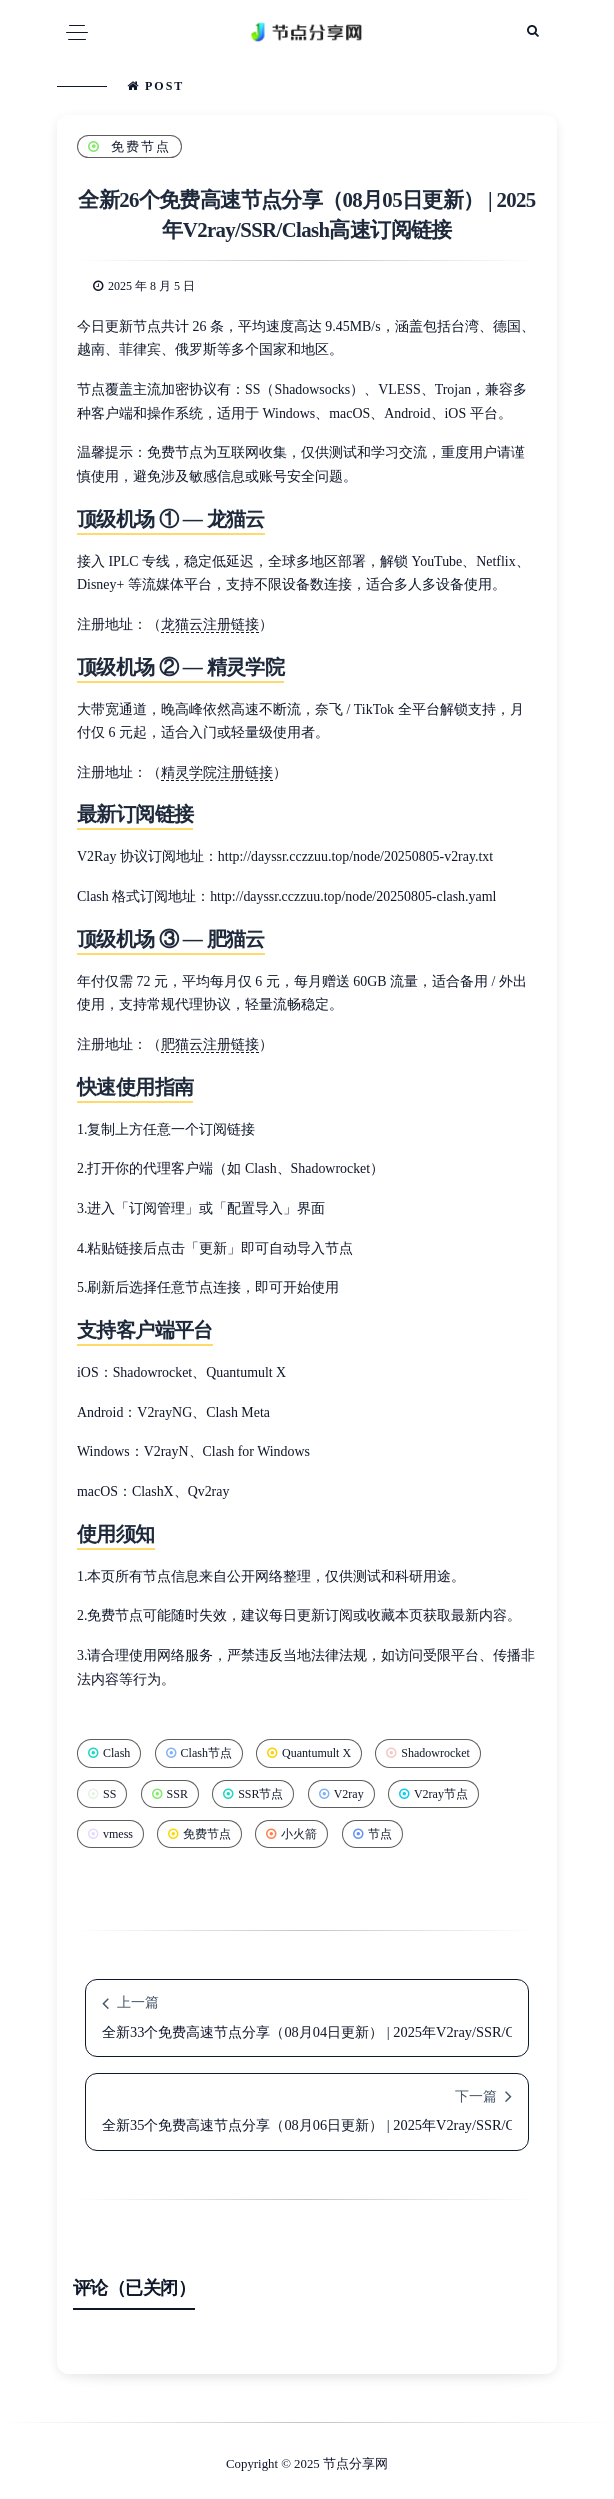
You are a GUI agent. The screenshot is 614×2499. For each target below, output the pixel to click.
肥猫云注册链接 (210, 1044)
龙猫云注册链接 (210, 624)
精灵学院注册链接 (217, 772)
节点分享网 (355, 2464)
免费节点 (129, 146)
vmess (110, 1834)
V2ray (341, 1794)
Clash (109, 1753)
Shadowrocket (428, 1753)
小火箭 (291, 1834)
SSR (170, 1794)
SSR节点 (253, 1794)
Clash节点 (199, 1753)
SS (102, 1794)
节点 (372, 1834)
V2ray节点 (433, 1794)
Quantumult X (309, 1753)
